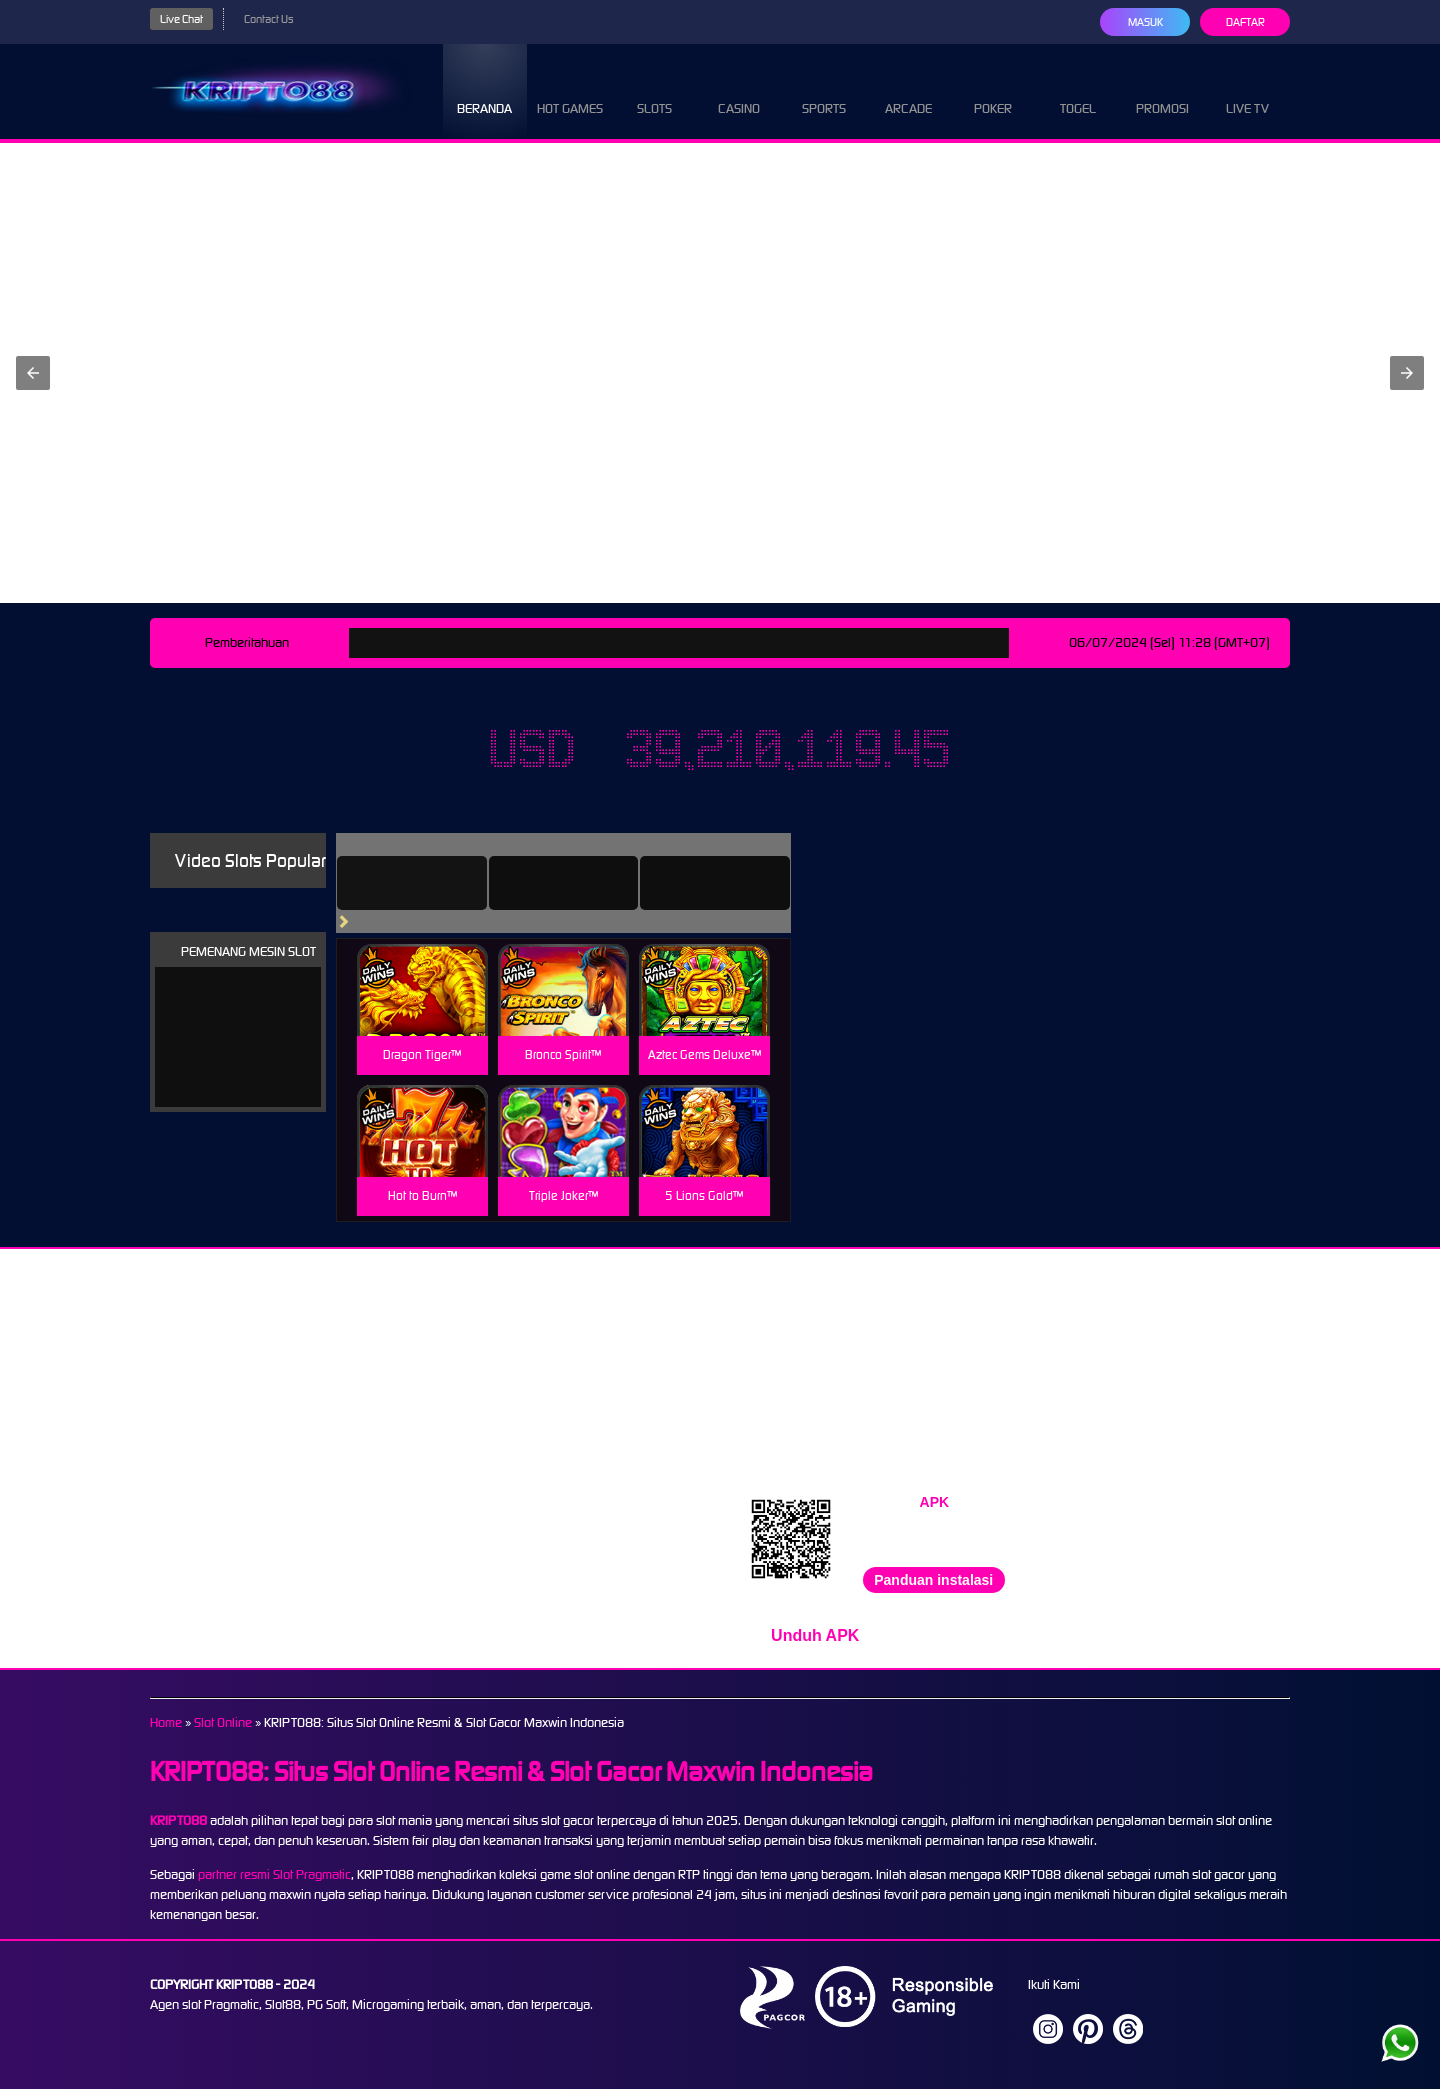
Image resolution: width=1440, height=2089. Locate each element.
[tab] (412, 883)
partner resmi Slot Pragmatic (274, 1874)
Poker (993, 90)
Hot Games (570, 90)
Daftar (1245, 22)
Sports (824, 90)
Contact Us (268, 19)
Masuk (1145, 22)
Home (166, 1722)
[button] (33, 373)
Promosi (1162, 90)
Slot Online (223, 1722)
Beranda (484, 90)
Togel (1078, 90)
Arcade (908, 90)
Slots (654, 90)
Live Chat (181, 19)
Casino (739, 90)
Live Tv (1247, 90)
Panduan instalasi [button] (933, 1580)
